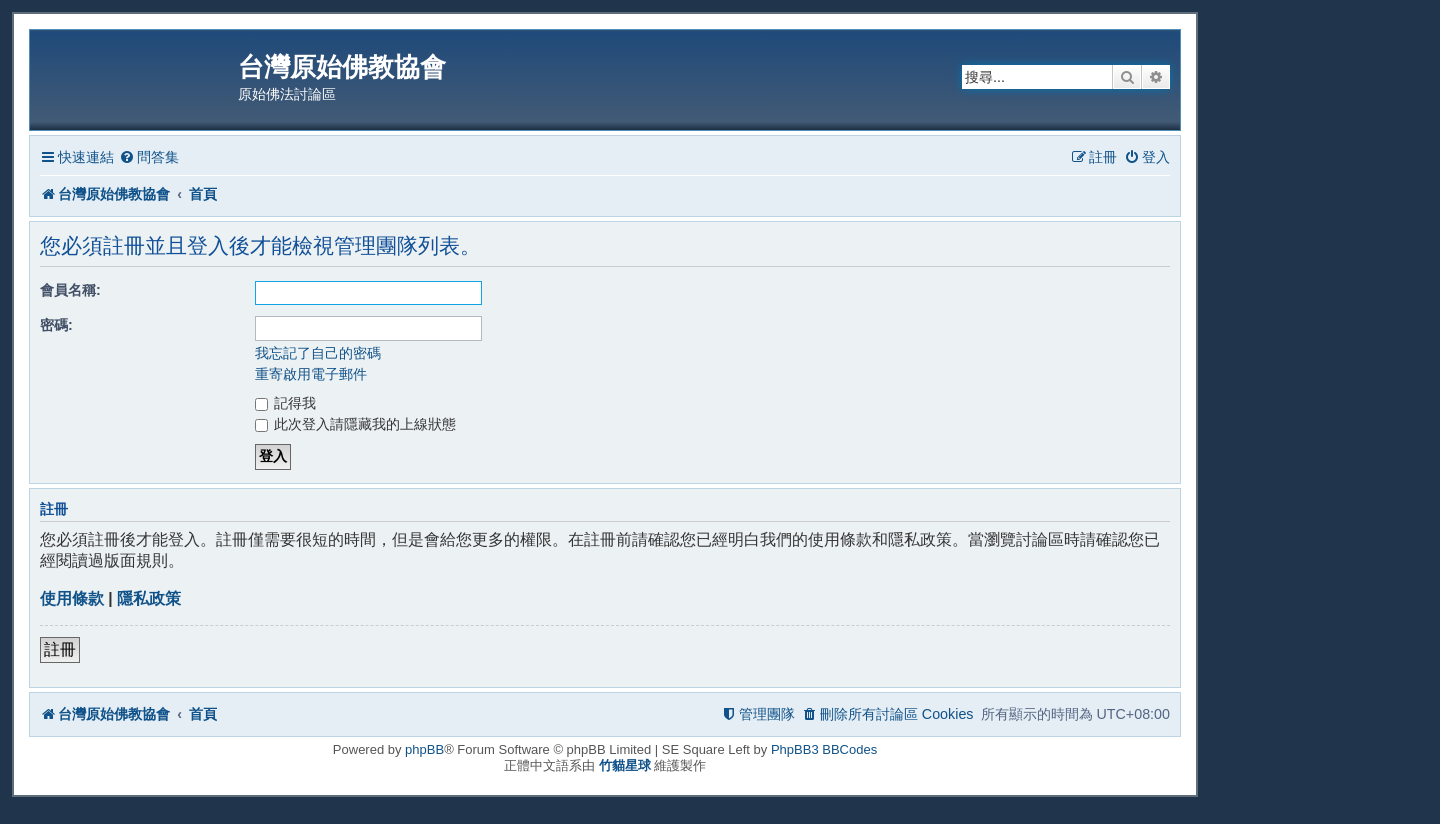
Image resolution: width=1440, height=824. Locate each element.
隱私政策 (149, 598)
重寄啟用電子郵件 (311, 374)
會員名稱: (70, 290)
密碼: (56, 325)
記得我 (286, 403)
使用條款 (72, 598)
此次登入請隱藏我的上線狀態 (356, 424)
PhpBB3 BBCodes (824, 749)
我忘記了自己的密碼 (318, 353)
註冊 (60, 649)
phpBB (424, 749)
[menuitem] (149, 157)
